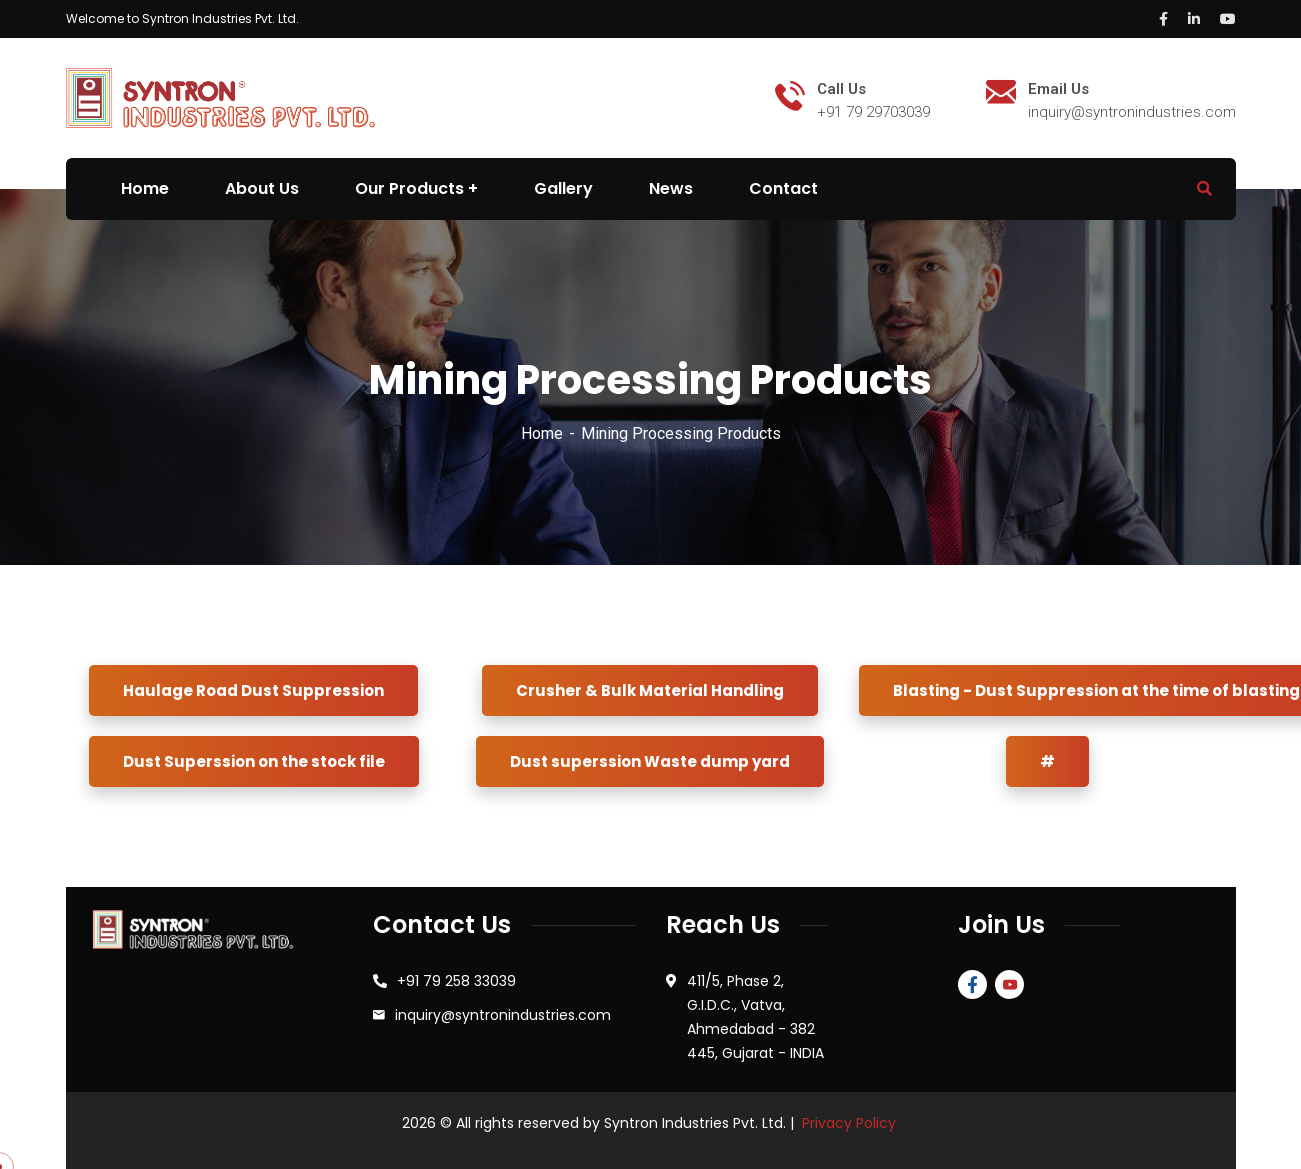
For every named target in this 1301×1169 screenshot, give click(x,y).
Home (542, 433)
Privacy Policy (849, 1123)
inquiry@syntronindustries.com (503, 1015)
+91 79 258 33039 (456, 981)
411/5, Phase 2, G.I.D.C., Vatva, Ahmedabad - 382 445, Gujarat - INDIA (755, 1017)
